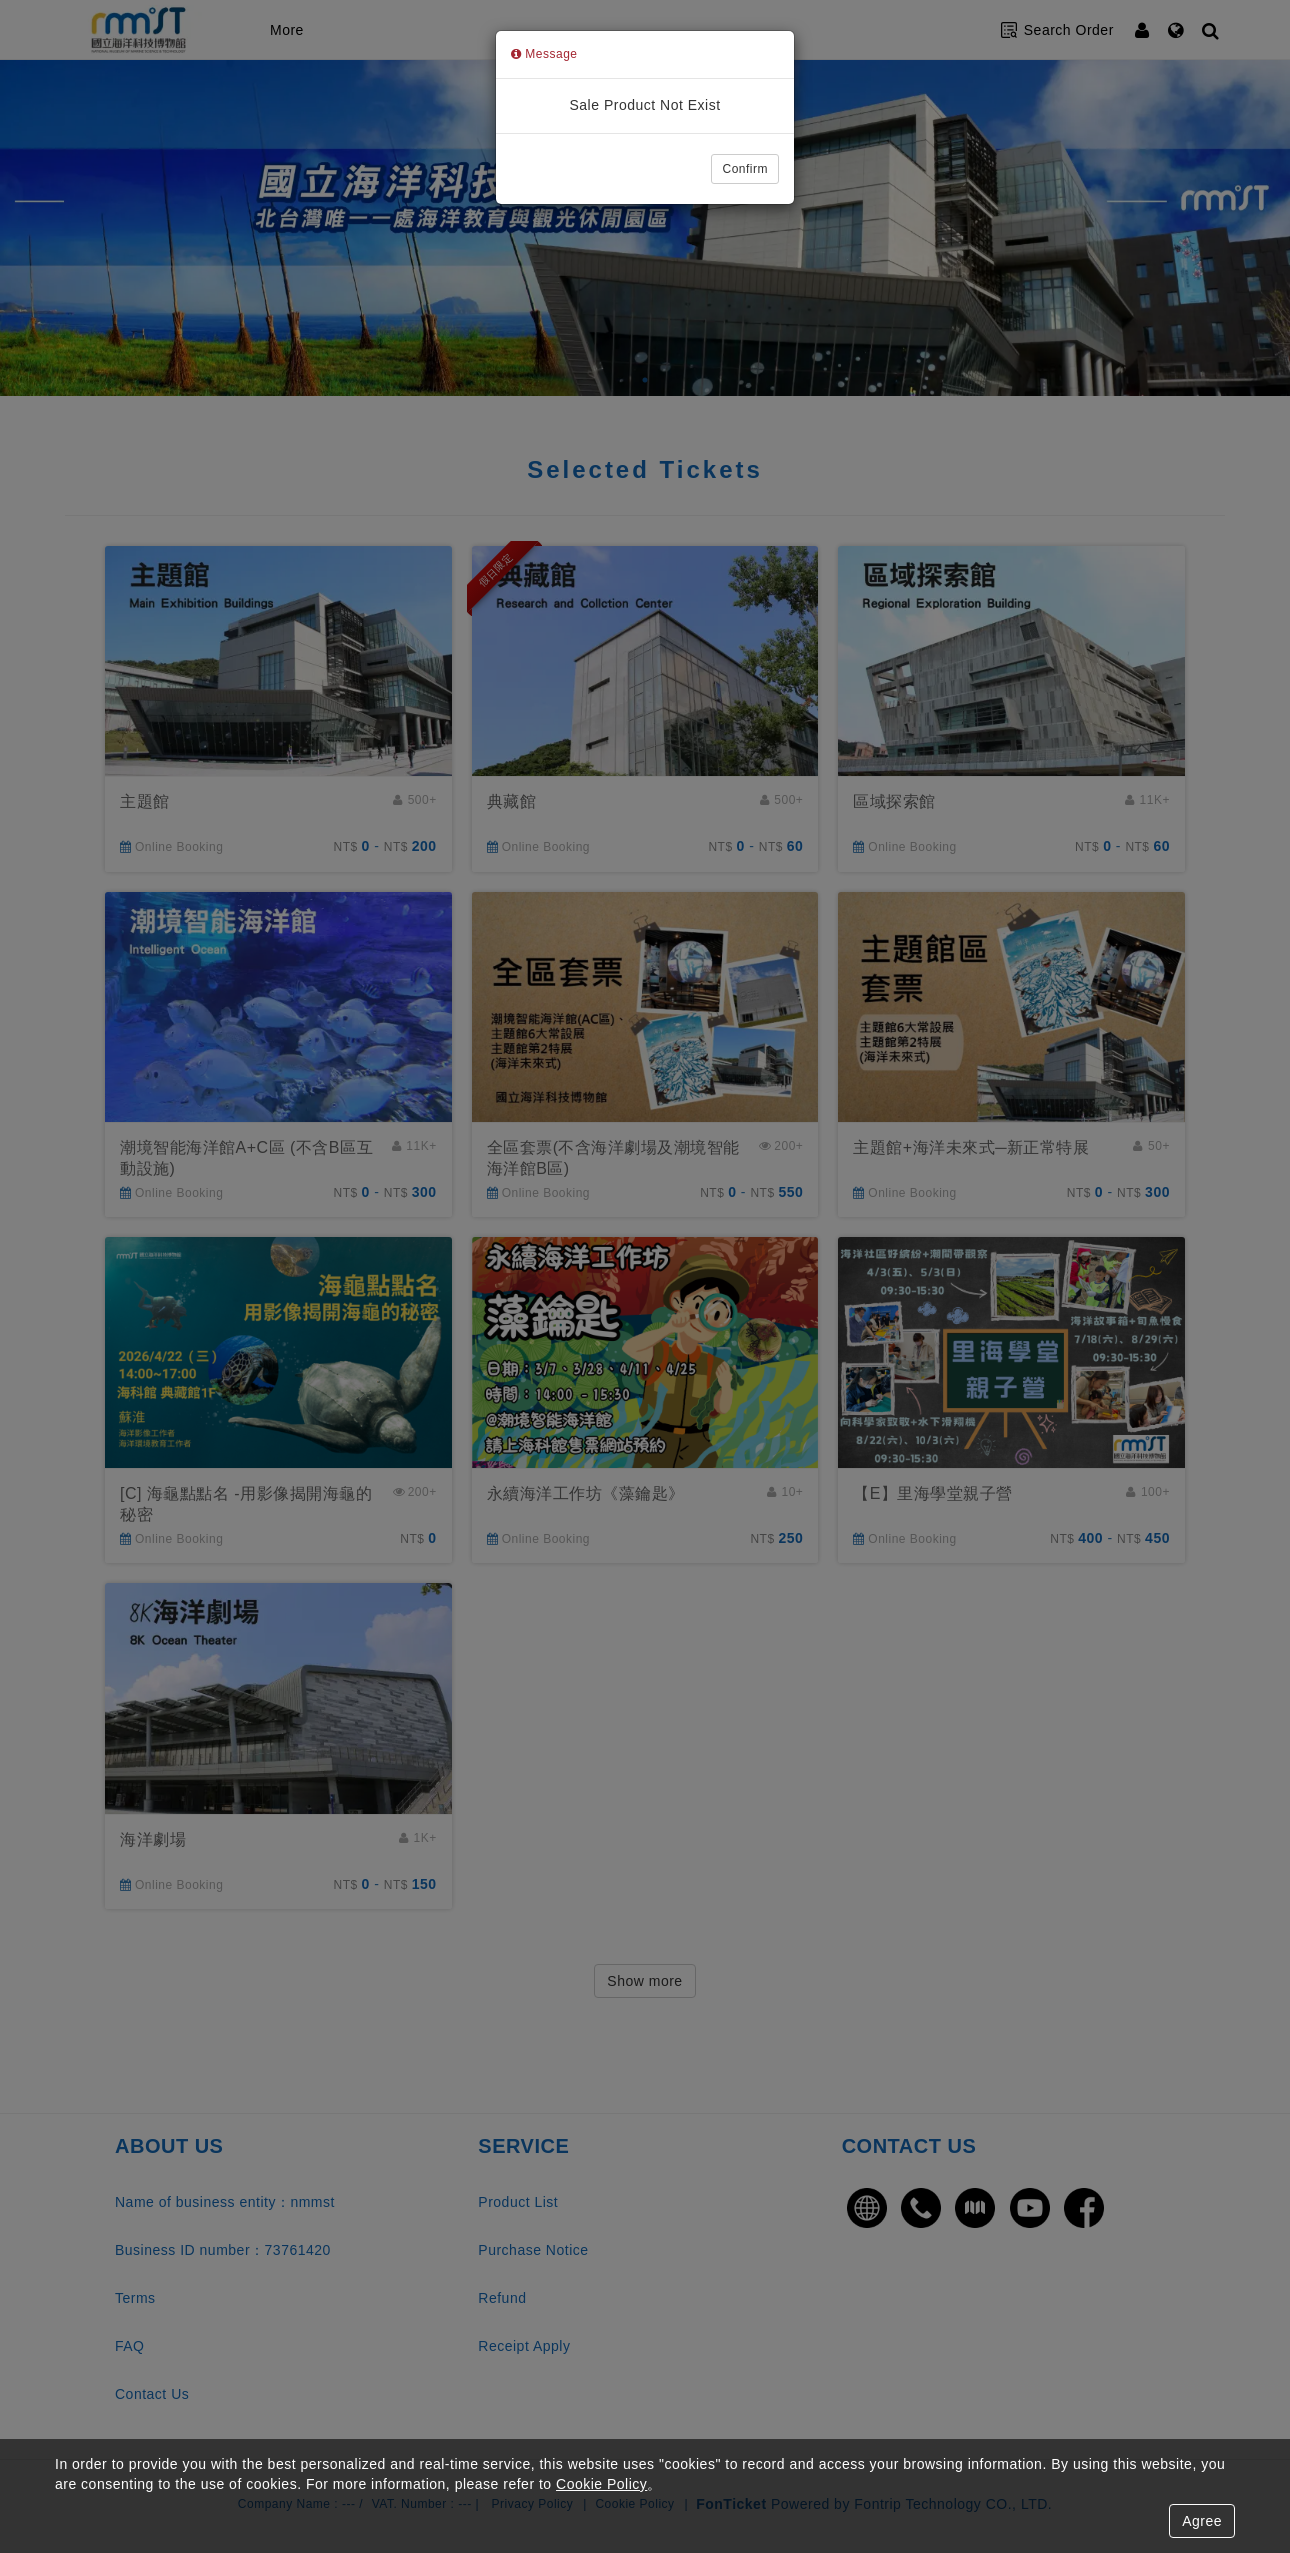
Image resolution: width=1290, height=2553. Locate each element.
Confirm (745, 169)
